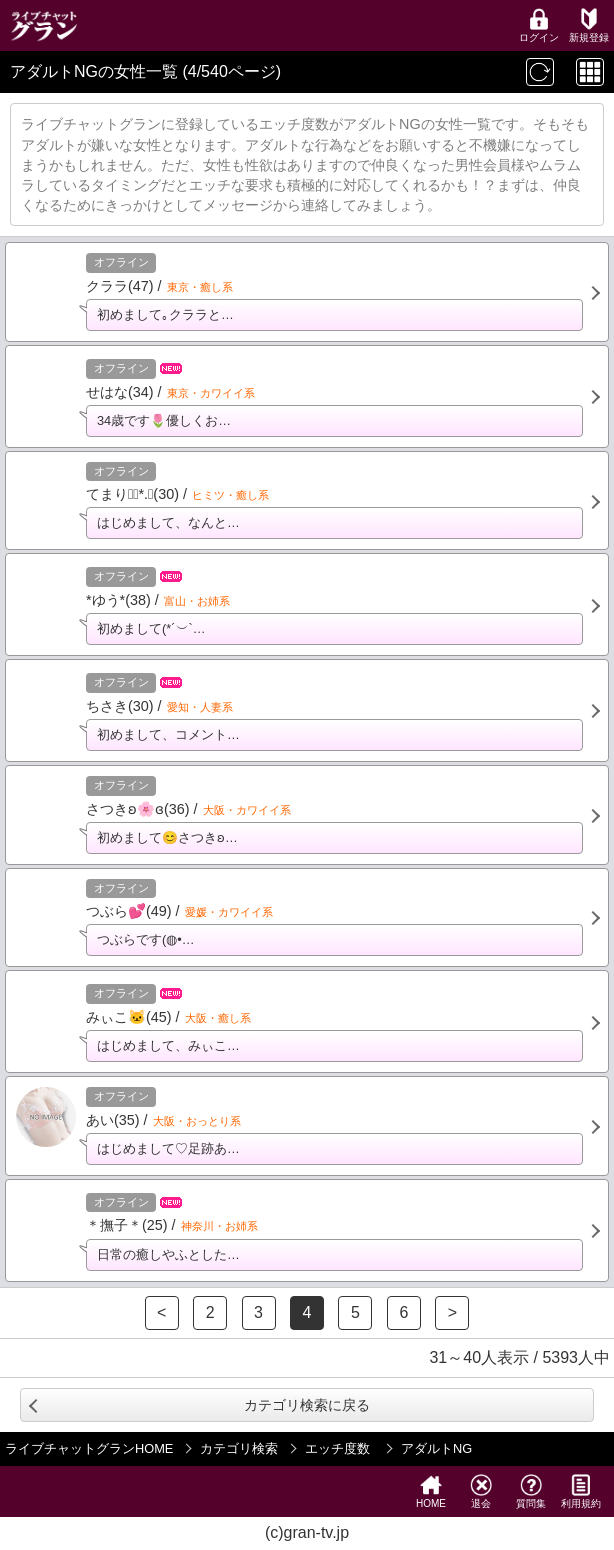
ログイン (539, 25)
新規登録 (589, 25)
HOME (431, 1491)
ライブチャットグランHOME (89, 1448)
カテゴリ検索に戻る (307, 1405)
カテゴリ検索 (239, 1448)
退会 (481, 1491)
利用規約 (581, 1491)
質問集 (531, 1491)
